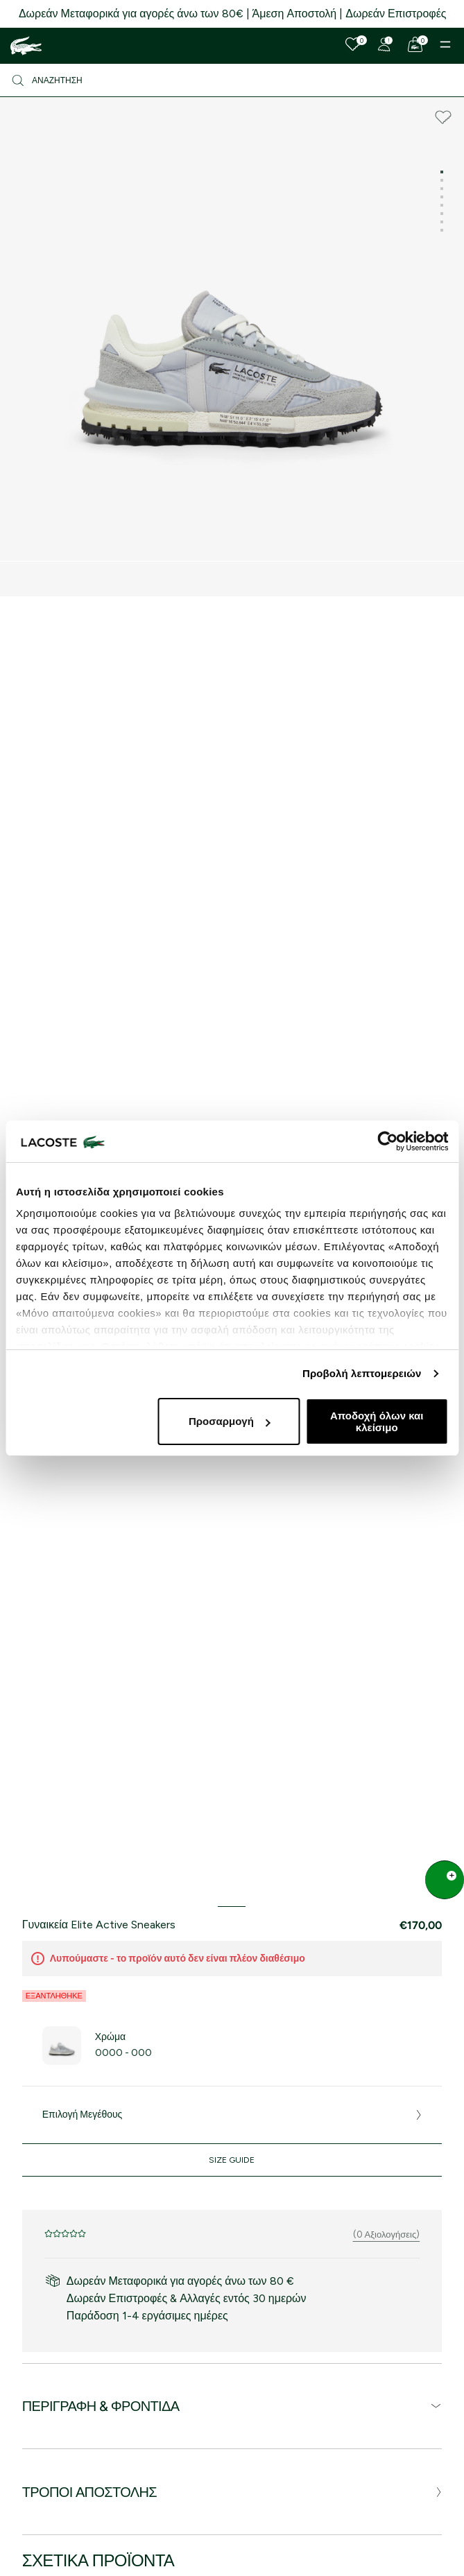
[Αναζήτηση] (232, 80)
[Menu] (445, 44)
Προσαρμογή (229, 1421)
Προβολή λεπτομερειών (362, 1373)
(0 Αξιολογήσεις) (386, 2234)
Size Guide (232, 2160)
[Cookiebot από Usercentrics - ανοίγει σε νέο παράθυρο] (387, 1141)
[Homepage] (26, 46)
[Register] (384, 44)
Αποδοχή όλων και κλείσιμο (377, 1421)
